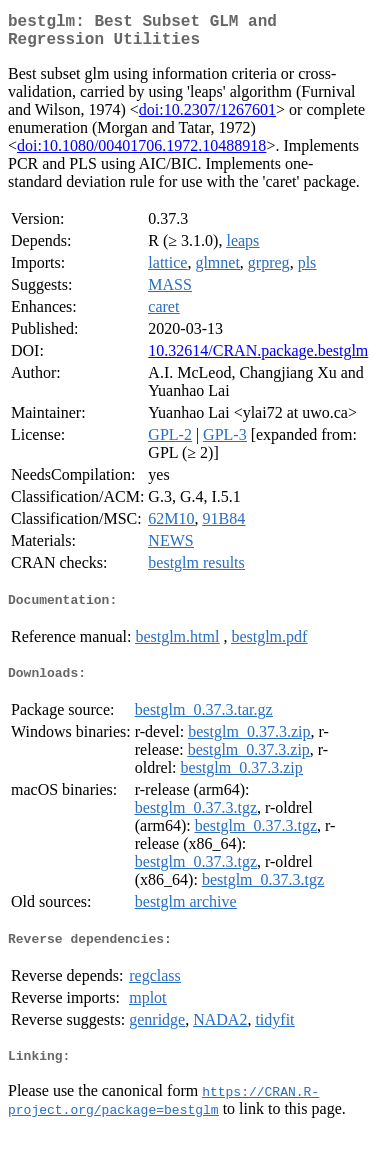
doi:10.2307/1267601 (207, 117)
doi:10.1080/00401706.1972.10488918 (141, 153)
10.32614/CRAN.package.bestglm (258, 358)
